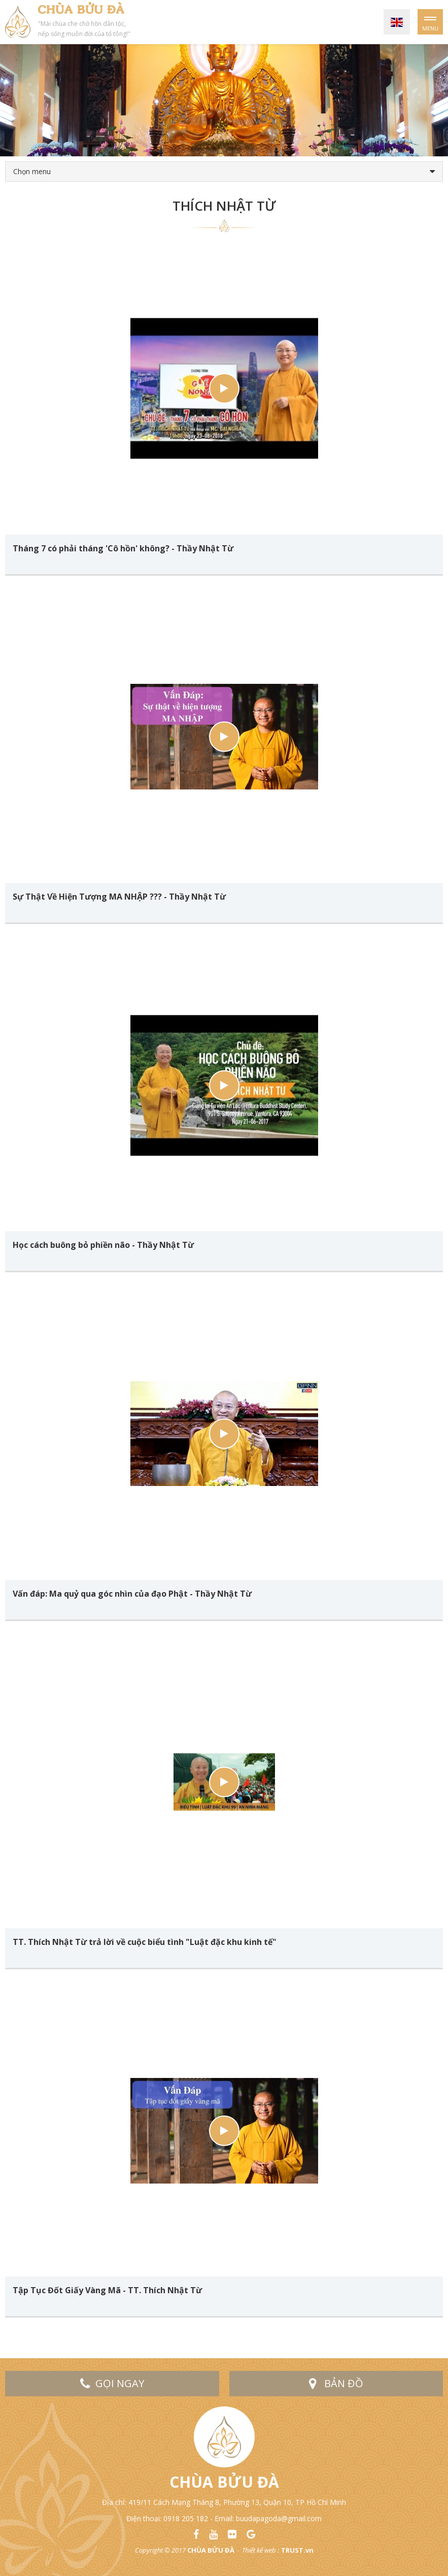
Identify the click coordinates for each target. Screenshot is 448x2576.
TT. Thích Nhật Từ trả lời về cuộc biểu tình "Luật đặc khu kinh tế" (145, 1941)
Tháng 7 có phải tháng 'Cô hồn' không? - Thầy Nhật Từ (123, 548)
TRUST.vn (297, 2550)
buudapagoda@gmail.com (279, 2518)
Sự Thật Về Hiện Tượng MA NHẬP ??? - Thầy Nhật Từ (119, 896)
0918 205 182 (185, 2518)
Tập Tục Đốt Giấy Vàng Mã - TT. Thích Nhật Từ (107, 2290)
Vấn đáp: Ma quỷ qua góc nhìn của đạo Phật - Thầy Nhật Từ (132, 1593)
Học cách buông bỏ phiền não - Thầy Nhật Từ (103, 1244)
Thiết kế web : (260, 2550)
